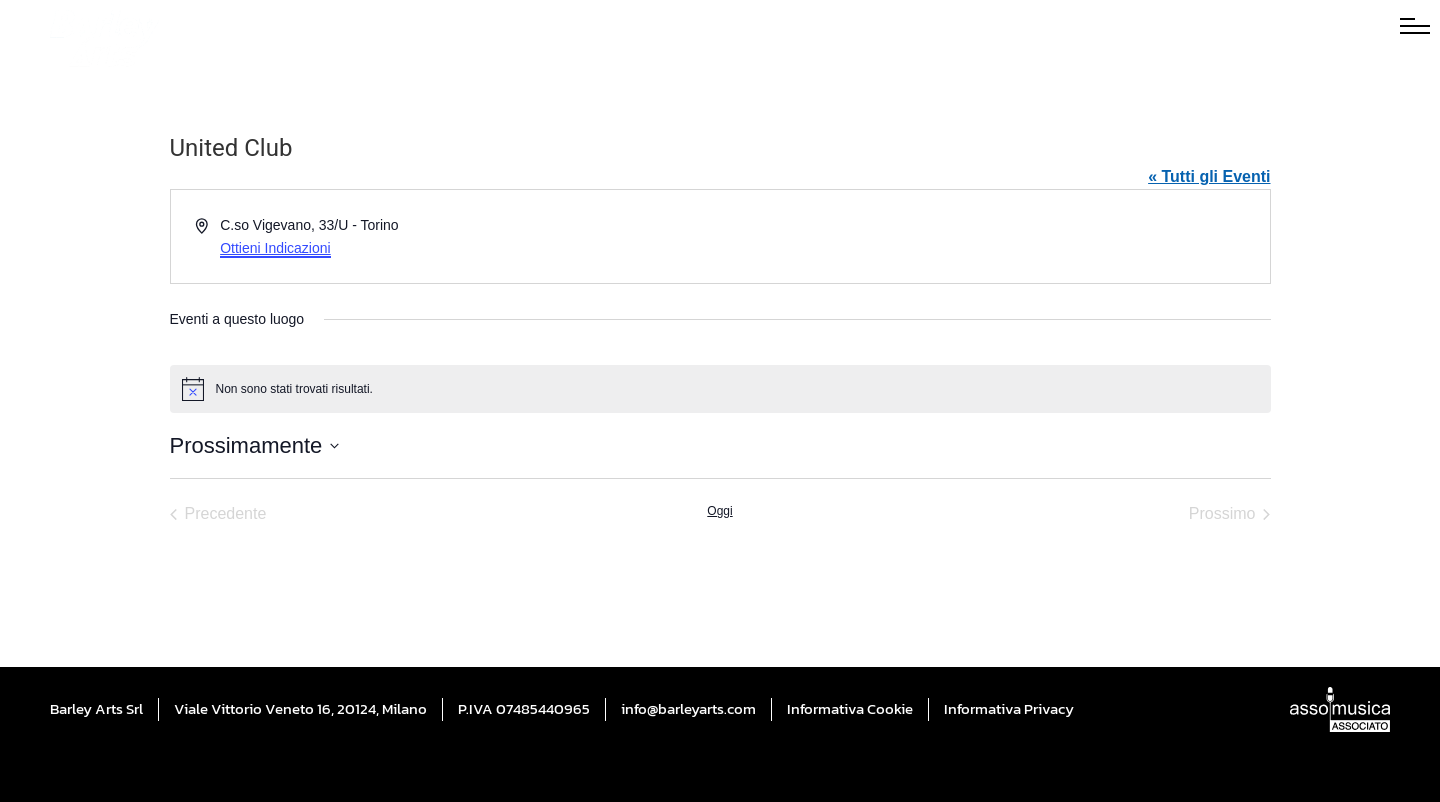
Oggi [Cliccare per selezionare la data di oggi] (719, 511)
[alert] (720, 389)
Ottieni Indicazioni (275, 248)
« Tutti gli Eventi (1209, 176)
